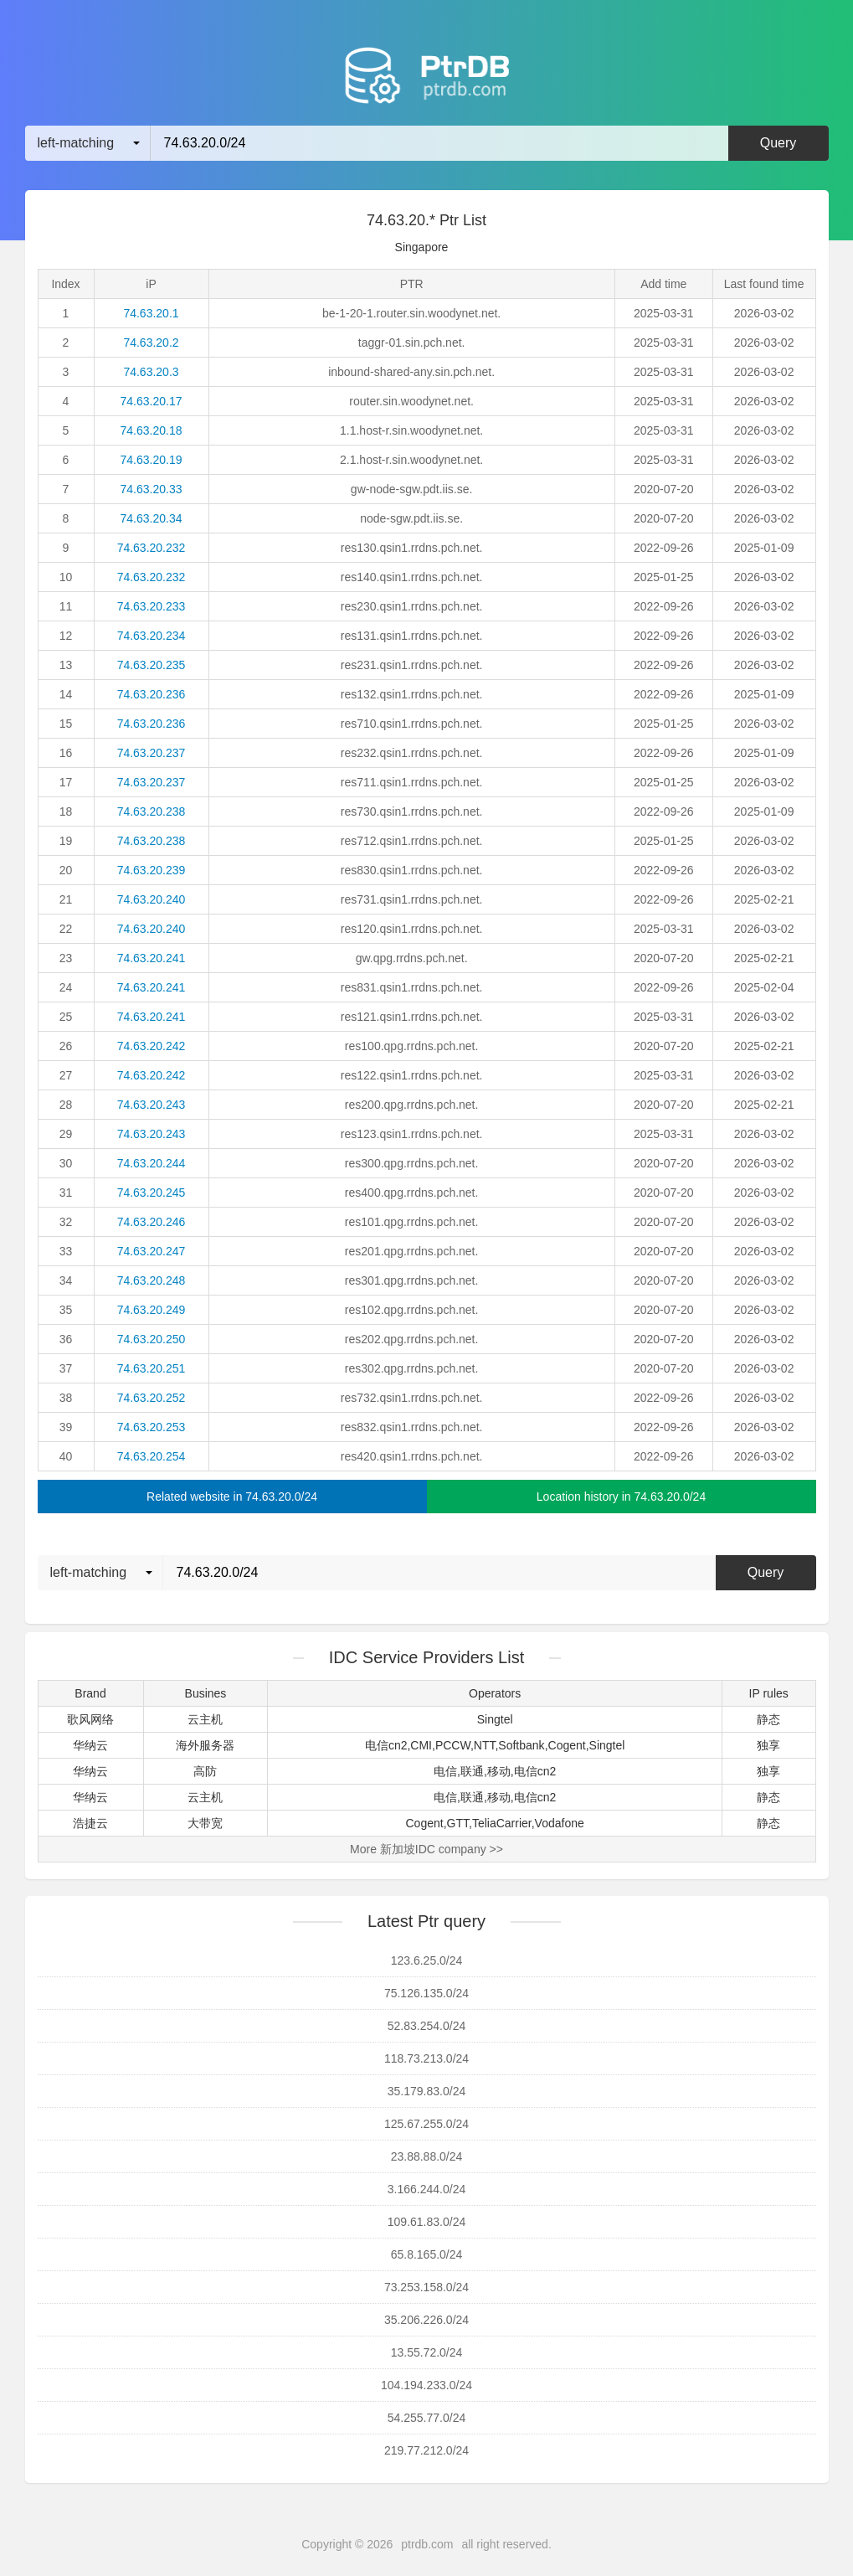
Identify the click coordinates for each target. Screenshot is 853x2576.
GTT (458, 1823)
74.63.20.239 (151, 870)
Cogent (567, 1745)
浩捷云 (90, 1823)
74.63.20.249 (151, 1309)
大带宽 (205, 1823)
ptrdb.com (427, 2544)
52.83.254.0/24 (426, 2025)
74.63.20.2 (150, 342)
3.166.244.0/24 (426, 2189)
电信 (445, 1771)
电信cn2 (386, 1745)
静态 (768, 1719)
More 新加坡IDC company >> (426, 1849)
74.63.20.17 (151, 401)
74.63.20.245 (151, 1192)
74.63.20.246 (151, 1222)
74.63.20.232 (151, 547)
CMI (421, 1745)
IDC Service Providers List (426, 1657)
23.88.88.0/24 (427, 2156)
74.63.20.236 (151, 694)
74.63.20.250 (151, 1339)
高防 (205, 1771)
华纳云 (90, 1745)
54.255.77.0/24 (426, 2417)
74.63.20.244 (151, 1163)
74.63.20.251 (151, 1368)
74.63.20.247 (151, 1251)
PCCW (452, 1745)
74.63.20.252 (151, 1397)
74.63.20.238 (151, 811)
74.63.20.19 (151, 459)
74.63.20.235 (151, 665)
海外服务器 (205, 1745)
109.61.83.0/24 (426, 2221)
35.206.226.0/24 (426, 2319)
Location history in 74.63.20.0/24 (621, 1496)
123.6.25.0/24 (427, 1960)
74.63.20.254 (151, 1456)
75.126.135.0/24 (426, 1993)
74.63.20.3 (150, 372)
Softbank (521, 1745)
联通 (472, 1771)
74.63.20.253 (151, 1427)
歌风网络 (90, 1719)
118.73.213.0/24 (426, 2058)
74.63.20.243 (151, 1104)
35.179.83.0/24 (426, 2091)
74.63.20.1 (150, 313)
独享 (768, 1745)
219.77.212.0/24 (426, 2450)
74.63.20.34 (151, 518)
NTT (485, 1745)
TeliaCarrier (502, 1823)
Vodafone (559, 1823)
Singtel (495, 1719)
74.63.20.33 (151, 489)
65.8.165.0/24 (427, 2254)
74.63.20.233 (151, 606)
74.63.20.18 (151, 430)
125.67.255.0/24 (426, 2123)
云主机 (205, 1719)
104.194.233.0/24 (426, 2385)
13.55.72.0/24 (427, 2352)
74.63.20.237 (151, 753)
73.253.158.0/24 (426, 2287)
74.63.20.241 (151, 958)
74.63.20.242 (151, 1046)
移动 (499, 1771)
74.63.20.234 (151, 635)
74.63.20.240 (151, 899)
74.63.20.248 (151, 1280)
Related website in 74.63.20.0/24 (231, 1496)
